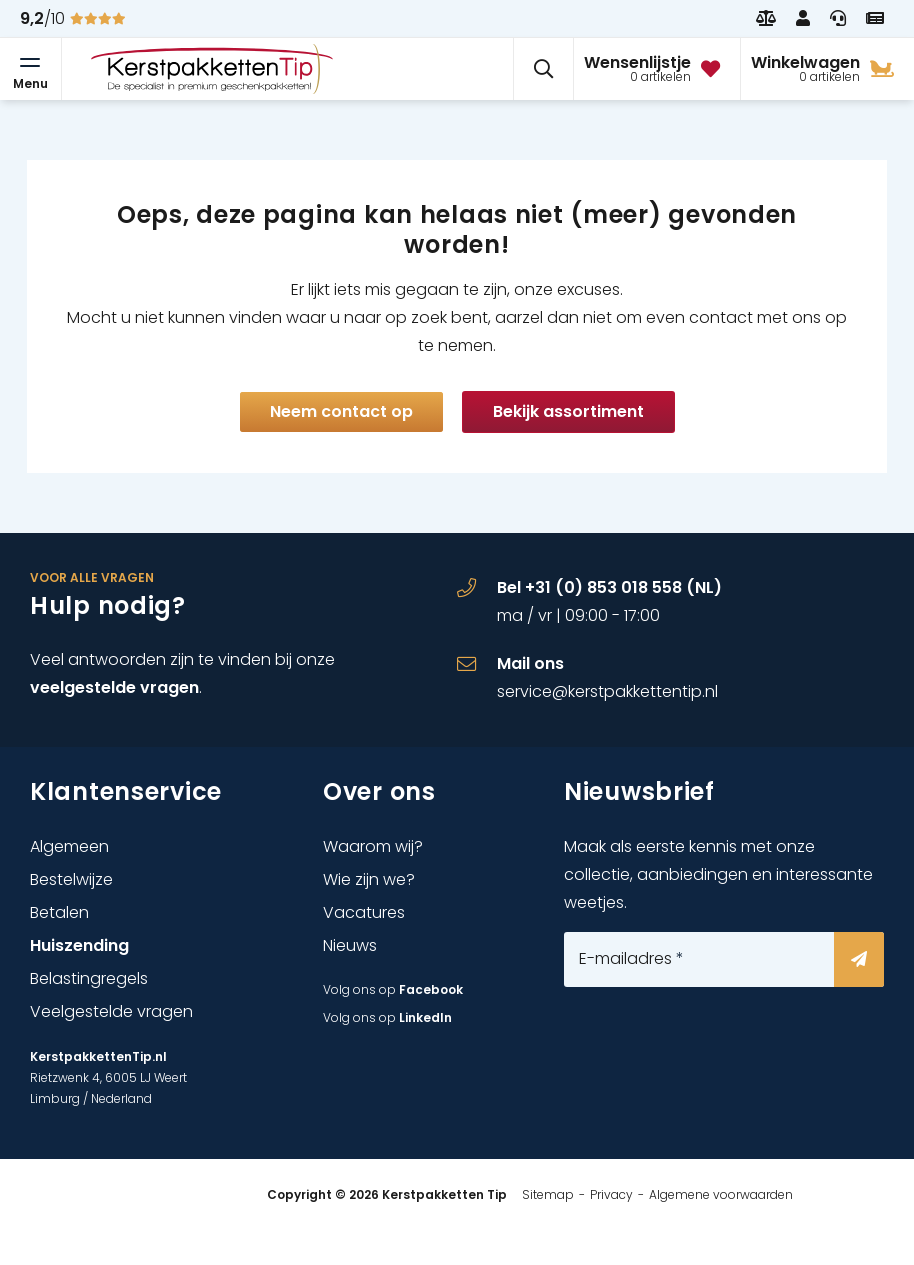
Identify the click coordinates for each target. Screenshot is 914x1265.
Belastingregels (89, 978)
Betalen (59, 912)
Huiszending (79, 945)
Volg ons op (393, 989)
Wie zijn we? (369, 879)
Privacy (611, 1194)
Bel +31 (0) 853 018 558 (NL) (609, 587)
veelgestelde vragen (114, 687)
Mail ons (530, 663)
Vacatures (364, 912)
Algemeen (69, 846)
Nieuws (350, 945)
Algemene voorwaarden (721, 1194)
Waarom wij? (373, 846)
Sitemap (548, 1194)
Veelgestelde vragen (111, 1011)
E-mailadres (631, 959)
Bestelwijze (71, 879)
